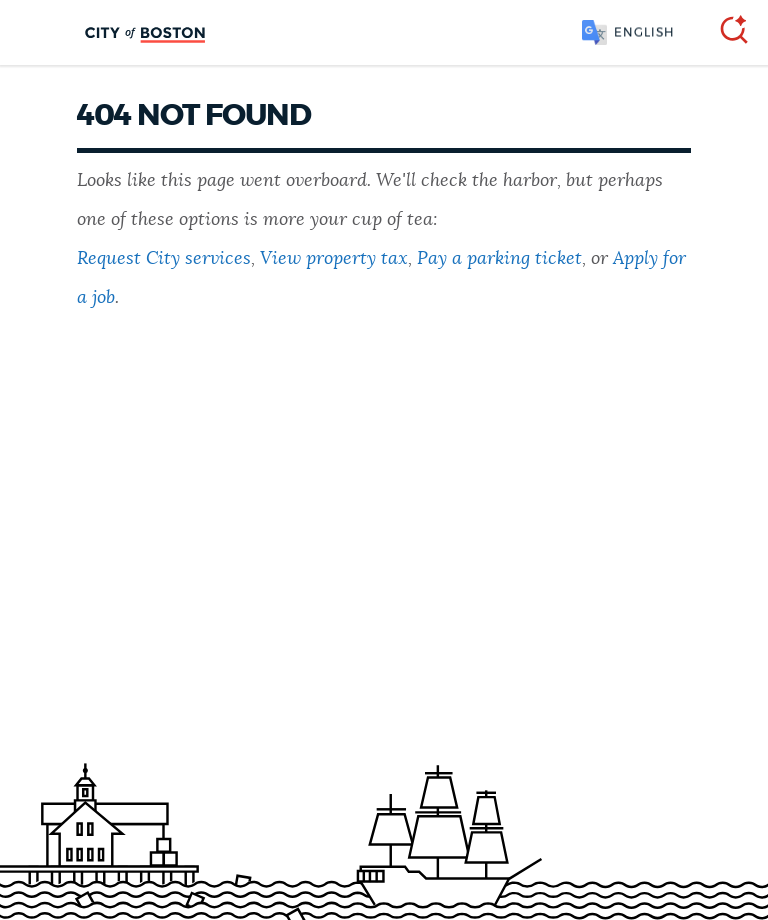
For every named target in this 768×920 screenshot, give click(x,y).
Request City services (164, 259)
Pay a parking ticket (499, 259)
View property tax (334, 259)
